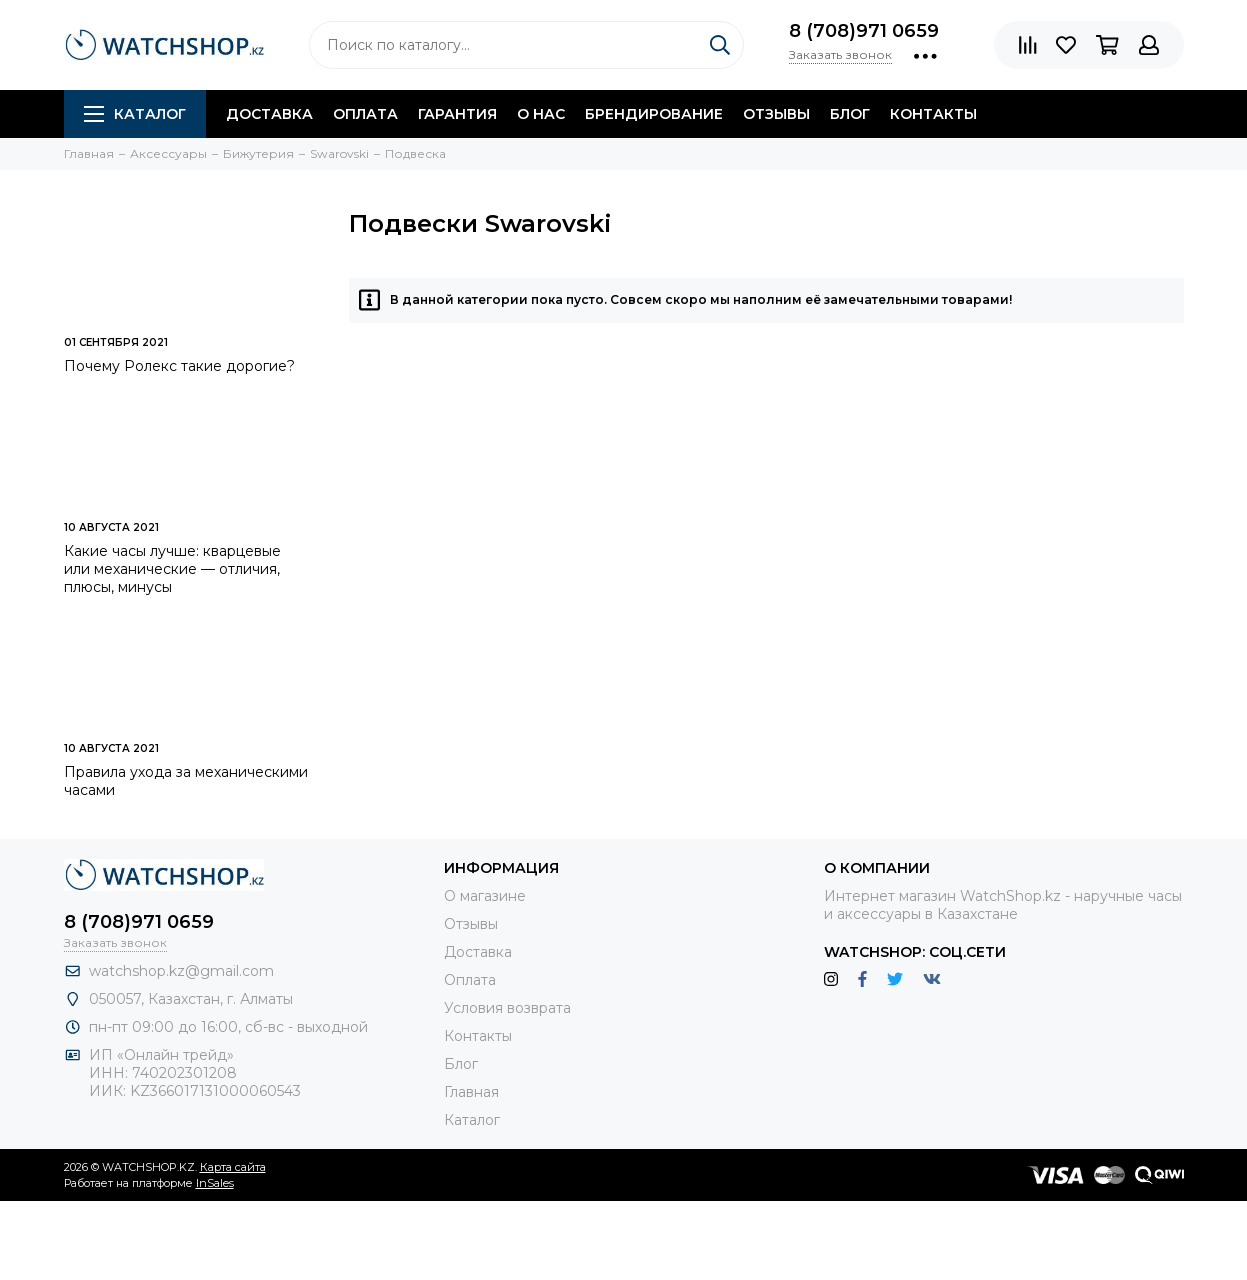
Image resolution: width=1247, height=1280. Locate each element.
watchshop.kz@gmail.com (181, 971)
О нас (541, 114)
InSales (215, 1183)
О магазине (485, 896)
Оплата (365, 114)
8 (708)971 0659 (864, 31)
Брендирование (654, 114)
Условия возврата (507, 1008)
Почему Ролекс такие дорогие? (179, 366)
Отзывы (776, 114)
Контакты (933, 114)
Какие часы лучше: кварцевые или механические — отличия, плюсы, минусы (172, 569)
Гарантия (457, 114)
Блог (850, 114)
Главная (471, 1092)
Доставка (269, 114)
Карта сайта (233, 1167)
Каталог (135, 114)
